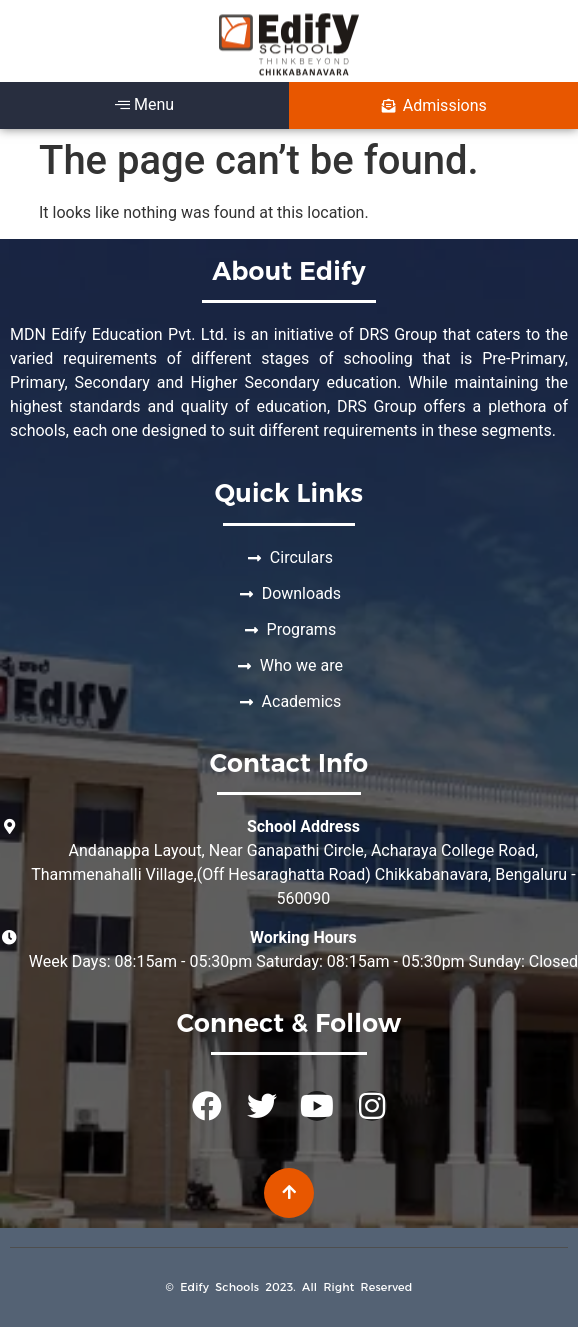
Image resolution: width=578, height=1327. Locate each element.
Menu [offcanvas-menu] (144, 104)
